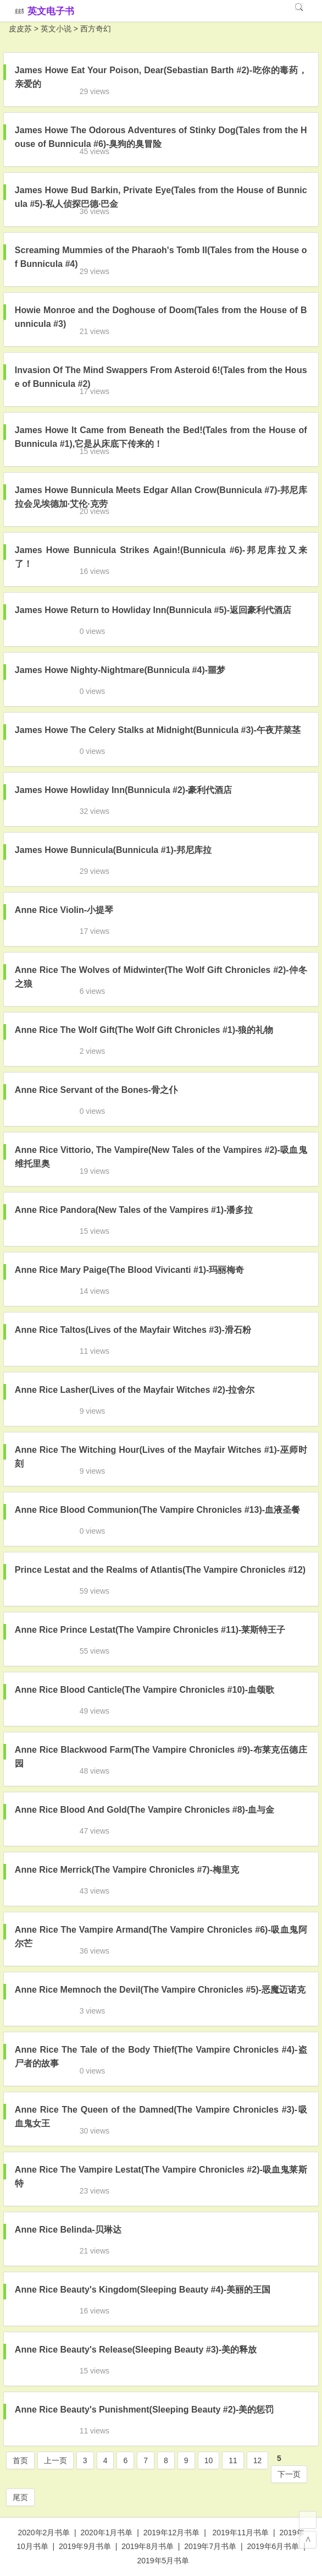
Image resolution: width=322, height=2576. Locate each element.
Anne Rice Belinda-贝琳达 (68, 2229)
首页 (20, 2460)
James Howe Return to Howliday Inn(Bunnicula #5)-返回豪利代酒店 (153, 610)
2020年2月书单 (44, 2532)
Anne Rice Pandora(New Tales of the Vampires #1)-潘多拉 (134, 1210)
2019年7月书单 (210, 2546)
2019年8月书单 (147, 2546)
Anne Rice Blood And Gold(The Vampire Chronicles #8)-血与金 (144, 1809)
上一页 (55, 2460)
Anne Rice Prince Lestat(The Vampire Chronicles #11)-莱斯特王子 (150, 1629)
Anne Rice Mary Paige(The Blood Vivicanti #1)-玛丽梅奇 (130, 1270)
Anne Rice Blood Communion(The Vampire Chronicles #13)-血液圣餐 (157, 1509)
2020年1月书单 (107, 2532)
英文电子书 (50, 11)
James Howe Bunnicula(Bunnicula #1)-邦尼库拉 (113, 850)
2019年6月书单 (273, 2546)
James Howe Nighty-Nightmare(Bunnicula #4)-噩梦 (120, 670)
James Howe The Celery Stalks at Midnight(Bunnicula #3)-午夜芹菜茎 (158, 730)
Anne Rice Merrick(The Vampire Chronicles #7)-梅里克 (127, 1869)
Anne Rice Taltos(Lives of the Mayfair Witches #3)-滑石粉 (133, 1330)
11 (233, 2460)
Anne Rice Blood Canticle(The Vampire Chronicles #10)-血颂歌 (144, 1689)
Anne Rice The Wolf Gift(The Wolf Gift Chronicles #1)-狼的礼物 (144, 1030)
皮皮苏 (20, 28)
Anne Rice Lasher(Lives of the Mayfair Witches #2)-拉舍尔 (134, 1389)
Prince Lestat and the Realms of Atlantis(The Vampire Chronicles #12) (160, 1569)
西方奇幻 (95, 28)
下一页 (289, 2474)
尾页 (20, 2497)
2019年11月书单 (241, 2532)
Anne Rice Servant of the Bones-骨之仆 (96, 1090)
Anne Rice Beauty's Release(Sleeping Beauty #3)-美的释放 (136, 2349)
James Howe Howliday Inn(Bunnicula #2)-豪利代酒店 (123, 790)
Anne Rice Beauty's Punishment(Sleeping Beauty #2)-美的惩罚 (144, 2409)
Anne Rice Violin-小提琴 (64, 910)
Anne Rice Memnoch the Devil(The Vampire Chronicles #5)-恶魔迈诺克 (160, 1989)
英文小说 (56, 28)
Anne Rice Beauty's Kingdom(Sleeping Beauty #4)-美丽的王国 (142, 2289)
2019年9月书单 (85, 2546)
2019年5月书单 (163, 2560)
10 (208, 2460)
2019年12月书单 (171, 2532)
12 (257, 2460)
